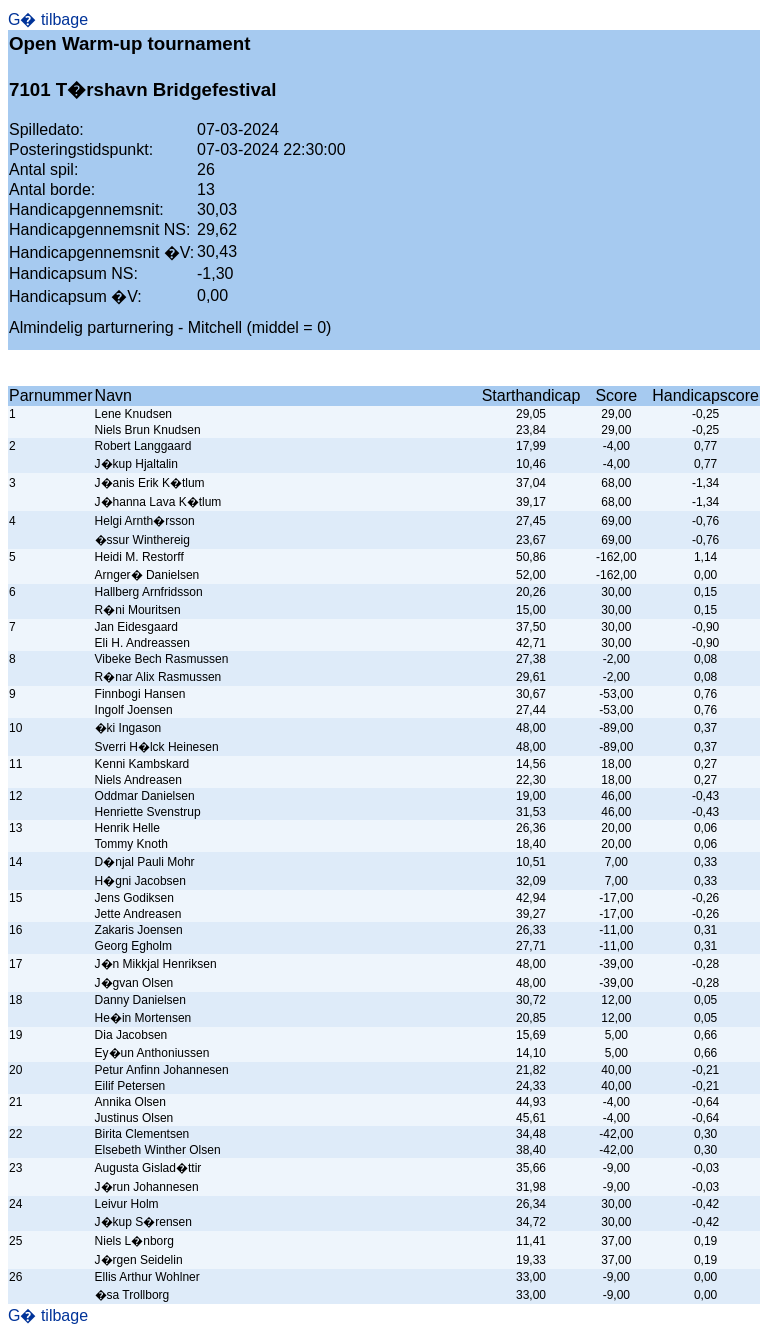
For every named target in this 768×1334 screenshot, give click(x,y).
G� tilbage (48, 19)
